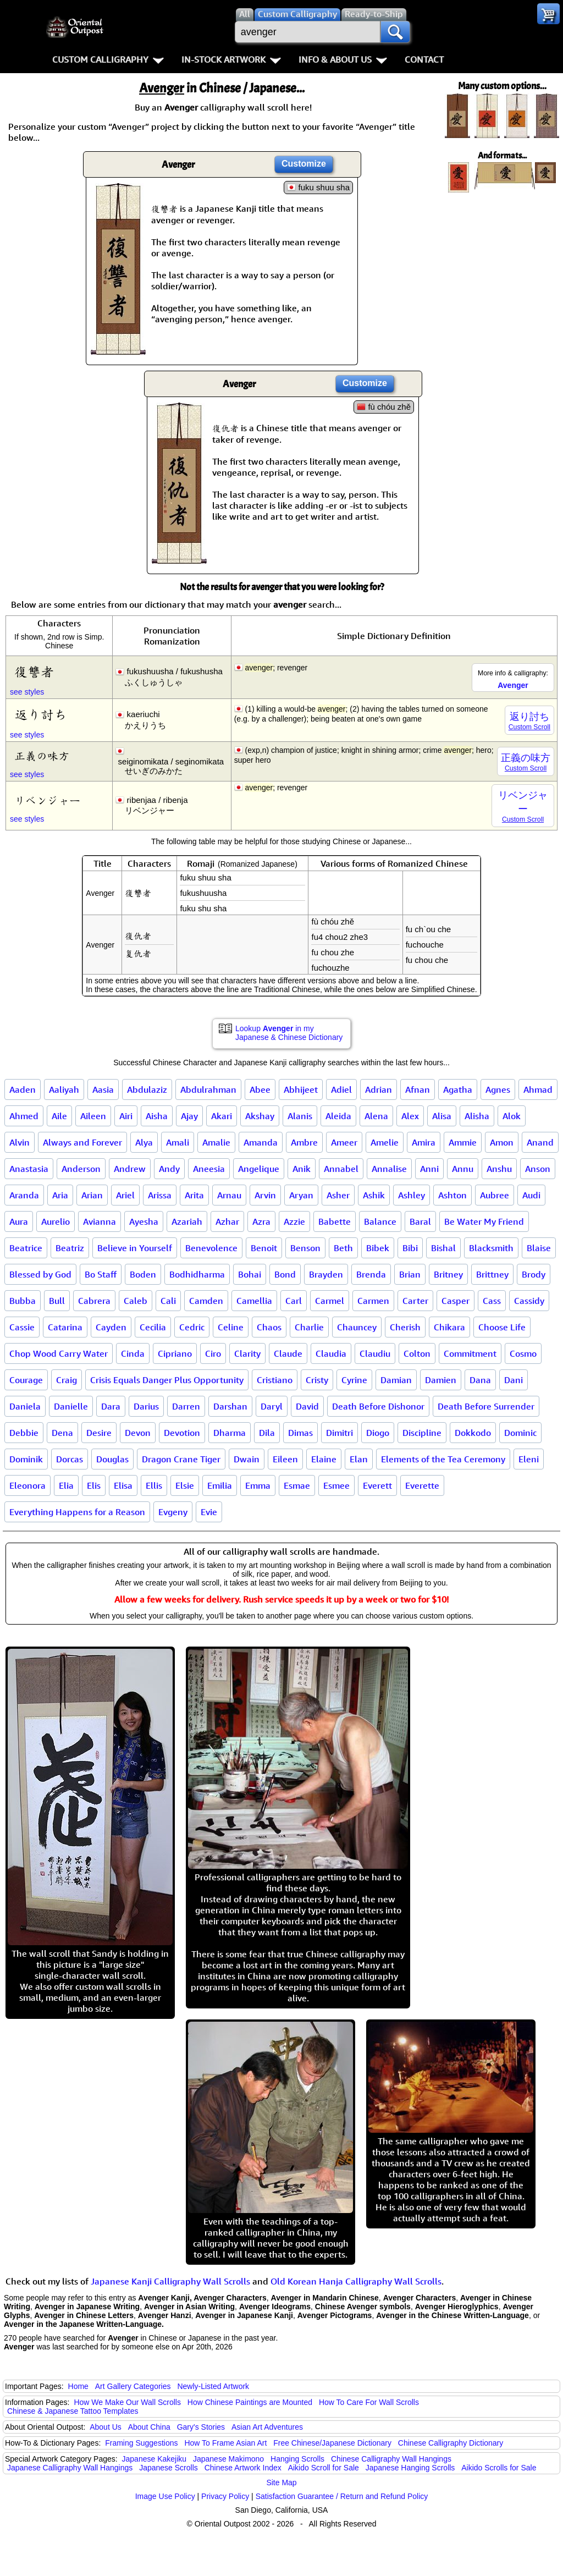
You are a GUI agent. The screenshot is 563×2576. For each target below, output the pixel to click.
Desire (99, 1432)
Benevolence (211, 1247)
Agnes (497, 1089)
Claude (288, 1353)
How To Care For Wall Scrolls (369, 2402)
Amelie (385, 1142)
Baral (420, 1221)
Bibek (377, 1247)
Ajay (189, 1115)
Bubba (22, 1300)
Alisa (441, 1115)
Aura (18, 1221)
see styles (27, 691)
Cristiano (274, 1379)
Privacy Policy (225, 2496)
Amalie (216, 1142)
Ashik (374, 1195)
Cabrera (94, 1300)
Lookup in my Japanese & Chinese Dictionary (289, 1033)
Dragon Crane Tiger (181, 1459)
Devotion (182, 1432)
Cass (492, 1300)
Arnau (229, 1195)
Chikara (449, 1327)
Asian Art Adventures (267, 2427)
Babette (334, 1221)
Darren (186, 1406)
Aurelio (55, 1221)
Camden (206, 1300)
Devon (138, 1432)
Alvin (19, 1142)
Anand (540, 1142)
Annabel (341, 1168)
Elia (66, 1485)
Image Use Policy (165, 2496)
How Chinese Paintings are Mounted (249, 2402)
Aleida (338, 1115)
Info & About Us (343, 59)
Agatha (457, 1089)
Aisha (157, 1115)
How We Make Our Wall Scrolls (127, 2402)
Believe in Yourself (134, 1247)
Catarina (65, 1327)
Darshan (230, 1406)
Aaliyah (64, 1089)
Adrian (378, 1089)
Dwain (247, 1459)
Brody (533, 1274)
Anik (301, 1168)
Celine (231, 1327)
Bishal (443, 1247)
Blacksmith (491, 1247)
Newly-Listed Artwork (213, 2386)
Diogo (377, 1432)
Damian (396, 1379)
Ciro (213, 1353)
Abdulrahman (208, 1089)
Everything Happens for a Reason (77, 1511)
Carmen (373, 1300)
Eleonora (27, 1485)
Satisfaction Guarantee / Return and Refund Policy (342, 2496)
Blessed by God (40, 1274)
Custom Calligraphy (108, 59)
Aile (59, 1115)
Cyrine (354, 1379)
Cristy (317, 1379)
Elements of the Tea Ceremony (443, 1459)
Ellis (154, 1485)
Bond (285, 1274)
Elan (359, 1459)
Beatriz (70, 1247)
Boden (143, 1274)
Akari (221, 1115)
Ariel (125, 1195)
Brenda (371, 1274)
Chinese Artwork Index (243, 2467)
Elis (94, 1485)
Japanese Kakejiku (154, 2458)
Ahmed (23, 1115)
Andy (169, 1168)
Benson (305, 1247)
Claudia (331, 1353)
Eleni (528, 1459)
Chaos (269, 1327)
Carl (293, 1300)
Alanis (300, 1115)
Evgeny (172, 1511)
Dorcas (69, 1459)
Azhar (227, 1221)
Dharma (229, 1432)
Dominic (520, 1432)
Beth (343, 1247)
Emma (258, 1485)
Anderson (81, 1168)
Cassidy (529, 1300)
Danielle (71, 1406)
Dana (480, 1379)
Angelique (258, 1168)
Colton (417, 1353)
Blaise (539, 1247)
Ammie (463, 1142)
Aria (60, 1195)
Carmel (329, 1300)
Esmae (297, 1485)
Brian (410, 1274)
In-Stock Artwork (231, 59)
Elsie (184, 1485)
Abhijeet (301, 1089)
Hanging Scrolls (297, 2458)
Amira (423, 1142)
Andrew (130, 1168)
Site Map (281, 2482)
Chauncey (357, 1327)
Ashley (411, 1195)
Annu (462, 1168)
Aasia (103, 1089)
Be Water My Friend (484, 1221)
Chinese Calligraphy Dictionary (450, 2443)
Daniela (25, 1406)
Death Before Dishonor (378, 1406)
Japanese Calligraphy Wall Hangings (70, 2467)
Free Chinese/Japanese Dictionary (332, 2443)
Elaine (323, 1459)
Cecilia (153, 1327)
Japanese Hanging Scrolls (410, 2467)
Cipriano (175, 1353)
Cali (168, 1300)
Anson (537, 1168)
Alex (410, 1115)
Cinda (133, 1353)
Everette (422, 1485)
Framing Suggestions (141, 2443)
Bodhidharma (197, 1274)
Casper (455, 1300)
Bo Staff (101, 1274)
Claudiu (375, 1353)
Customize (304, 163)
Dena (62, 1432)
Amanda (261, 1142)
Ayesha (143, 1221)
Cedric (192, 1327)
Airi (126, 1115)
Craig (66, 1379)
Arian (92, 1195)
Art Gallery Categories (133, 2386)
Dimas (300, 1432)
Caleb (135, 1300)
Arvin (265, 1195)
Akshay (259, 1115)
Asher (338, 1195)
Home (78, 2386)
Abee (260, 1089)
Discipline (421, 1432)
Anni (429, 1168)
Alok (512, 1115)
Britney (448, 1274)
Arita (194, 1195)
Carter (415, 1300)
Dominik (26, 1459)
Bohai (249, 1274)
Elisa (123, 1485)
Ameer (344, 1142)
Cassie (22, 1327)
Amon (502, 1142)
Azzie (294, 1221)
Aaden (22, 1089)
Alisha (477, 1115)
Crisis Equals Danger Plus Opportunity (167, 1379)
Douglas (112, 1459)
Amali (177, 1142)
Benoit (264, 1247)
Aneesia (209, 1168)
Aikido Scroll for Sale (323, 2467)
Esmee (336, 1485)
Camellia (254, 1300)
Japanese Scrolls (168, 2467)
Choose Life (502, 1327)
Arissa (160, 1195)
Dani (513, 1379)
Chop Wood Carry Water (58, 1353)
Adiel (341, 1089)
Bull (57, 1300)
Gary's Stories (201, 2427)
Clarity (247, 1353)
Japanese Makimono (228, 2458)
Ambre (304, 1142)
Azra (261, 1221)
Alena (376, 1115)
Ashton (452, 1195)
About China (149, 2427)
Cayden (111, 1327)
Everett (377, 1485)
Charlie (309, 1327)
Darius (146, 1406)
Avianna (99, 1221)
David (307, 1406)
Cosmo (523, 1353)
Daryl (272, 1406)
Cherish (405, 1327)
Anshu (499, 1168)
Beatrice (25, 1247)
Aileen (93, 1115)
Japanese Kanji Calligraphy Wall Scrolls (170, 2281)
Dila (267, 1432)
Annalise (389, 1168)
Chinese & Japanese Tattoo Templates (72, 2411)
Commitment (470, 1353)
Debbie (23, 1432)
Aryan (301, 1195)
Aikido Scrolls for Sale (498, 2467)
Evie (209, 1511)
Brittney (492, 1274)
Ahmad (538, 1089)
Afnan (417, 1089)
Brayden (326, 1274)
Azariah (187, 1221)
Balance (380, 1221)
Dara (110, 1406)
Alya (144, 1142)
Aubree (494, 1195)
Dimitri (339, 1432)
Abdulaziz (147, 1089)
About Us (106, 2427)
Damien (440, 1379)
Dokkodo (473, 1432)
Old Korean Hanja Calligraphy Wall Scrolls (356, 2281)
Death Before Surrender (486, 1406)
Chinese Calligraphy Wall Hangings (391, 2458)
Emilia (219, 1485)
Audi (531, 1195)
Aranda (24, 1195)
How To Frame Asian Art (225, 2443)
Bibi (410, 1247)
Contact (424, 59)
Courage (26, 1379)
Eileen (285, 1459)
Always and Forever (82, 1142)
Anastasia (28, 1168)
